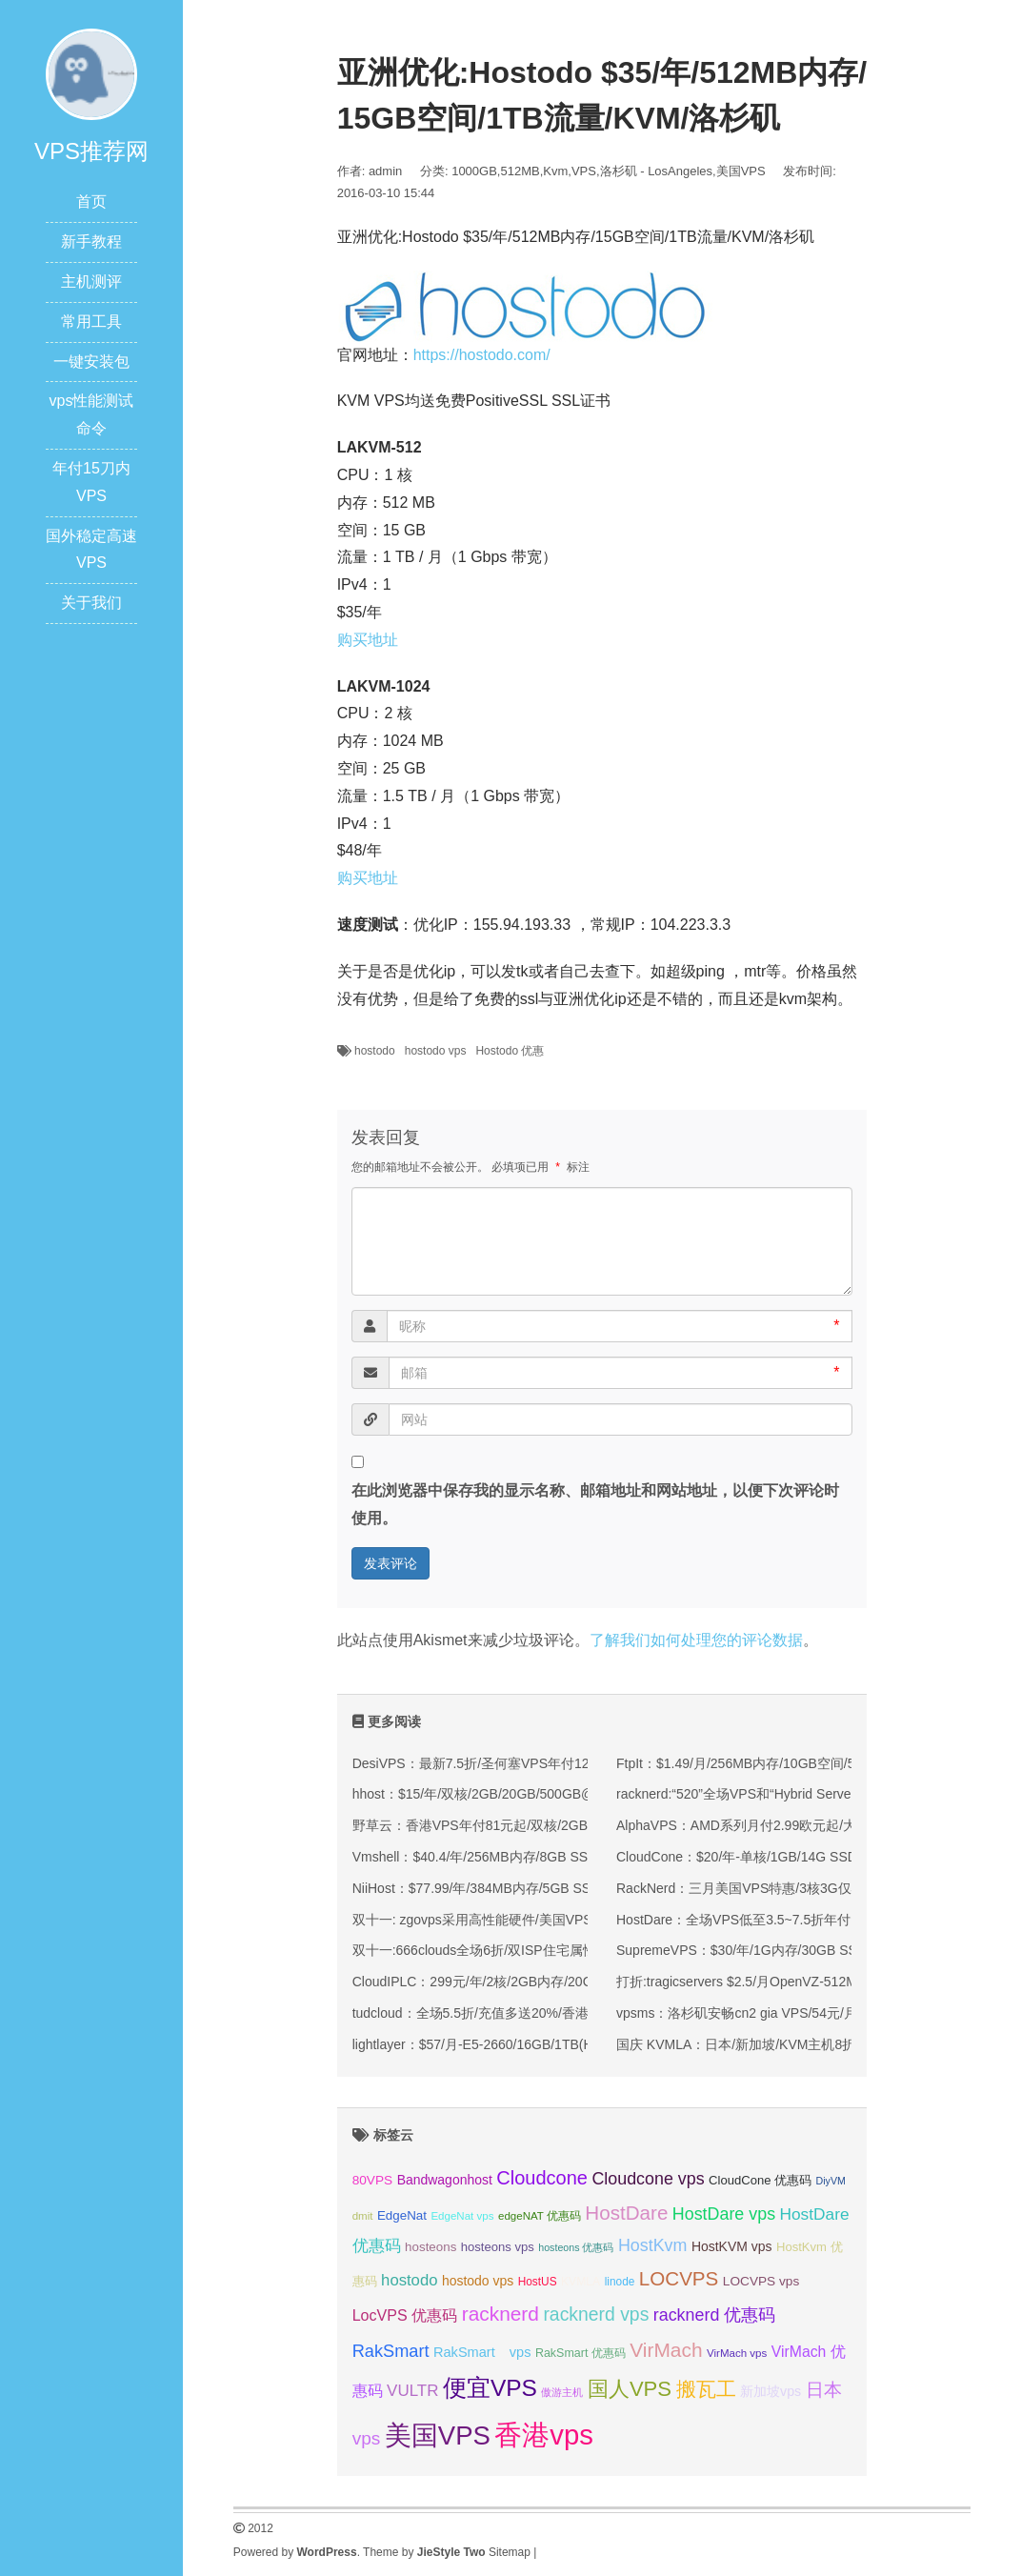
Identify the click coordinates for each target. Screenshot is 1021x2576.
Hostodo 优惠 (509, 1050)
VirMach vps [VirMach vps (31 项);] (737, 2353)
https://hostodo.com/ (482, 355)
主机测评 (91, 281)
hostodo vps (436, 1050)
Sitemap (510, 2552)
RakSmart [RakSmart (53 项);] (391, 2351)
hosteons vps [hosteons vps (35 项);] (497, 2247)
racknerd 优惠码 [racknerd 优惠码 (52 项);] (714, 2314)
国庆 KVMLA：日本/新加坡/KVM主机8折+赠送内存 (766, 2044)
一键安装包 (91, 361)
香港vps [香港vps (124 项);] (543, 2434)
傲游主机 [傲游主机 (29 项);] (562, 2392)
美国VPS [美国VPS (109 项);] (437, 2435)
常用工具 (91, 321)
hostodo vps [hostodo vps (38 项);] (477, 2280)
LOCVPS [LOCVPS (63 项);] (679, 2278)
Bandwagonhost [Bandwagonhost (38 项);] (444, 2179)
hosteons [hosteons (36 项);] (430, 2247)
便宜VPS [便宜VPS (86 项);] (490, 2388)
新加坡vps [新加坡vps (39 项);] (770, 2391)
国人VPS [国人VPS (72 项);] (629, 2389)
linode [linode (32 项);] (620, 2281)
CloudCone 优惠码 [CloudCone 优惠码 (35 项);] (760, 2180)
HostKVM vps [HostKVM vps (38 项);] (731, 2246)
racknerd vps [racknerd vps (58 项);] (596, 2314)
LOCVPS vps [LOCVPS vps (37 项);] (761, 2281)
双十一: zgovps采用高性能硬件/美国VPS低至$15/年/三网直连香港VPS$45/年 (580, 1919)
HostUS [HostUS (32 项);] (537, 2281)
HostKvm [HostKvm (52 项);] (653, 2245)
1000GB (474, 171)
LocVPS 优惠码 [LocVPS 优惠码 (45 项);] (405, 2315)
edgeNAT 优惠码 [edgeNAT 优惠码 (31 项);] (539, 2216)
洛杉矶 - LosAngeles (656, 171)
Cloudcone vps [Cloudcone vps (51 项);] (647, 2178)
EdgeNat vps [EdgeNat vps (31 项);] (461, 2216)
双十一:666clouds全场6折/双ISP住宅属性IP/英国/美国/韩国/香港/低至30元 (570, 1950)
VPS (583, 171)
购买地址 (367, 640)
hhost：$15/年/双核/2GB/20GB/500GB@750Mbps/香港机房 (529, 1793)
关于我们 (91, 602)
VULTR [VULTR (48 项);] (412, 2391)
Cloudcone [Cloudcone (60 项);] (542, 2177)
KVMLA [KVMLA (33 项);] (580, 2281)
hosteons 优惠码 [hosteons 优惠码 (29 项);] (575, 2247)
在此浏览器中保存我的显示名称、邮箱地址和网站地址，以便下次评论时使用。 (595, 1504)
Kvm (555, 171)
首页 (91, 201)
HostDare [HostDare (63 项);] (626, 2213)
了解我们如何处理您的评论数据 (696, 1640)
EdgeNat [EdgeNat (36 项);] (402, 2215)
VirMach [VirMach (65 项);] (666, 2350)
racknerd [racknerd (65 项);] (500, 2313)
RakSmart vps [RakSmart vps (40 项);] (482, 2352)
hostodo (374, 1050)
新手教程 (91, 241)
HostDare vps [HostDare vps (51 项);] (723, 2214)
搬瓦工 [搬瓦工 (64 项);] (706, 2389)
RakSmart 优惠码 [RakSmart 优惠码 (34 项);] (580, 2353)
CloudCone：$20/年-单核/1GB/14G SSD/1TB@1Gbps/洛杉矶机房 (812, 1856)
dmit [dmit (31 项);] (362, 2216)
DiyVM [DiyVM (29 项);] (831, 2180)
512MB (519, 171)
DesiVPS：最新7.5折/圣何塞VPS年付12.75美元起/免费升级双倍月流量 (561, 1763)
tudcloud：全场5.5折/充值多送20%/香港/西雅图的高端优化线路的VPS (559, 2013)
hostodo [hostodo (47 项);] (409, 2280)
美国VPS (741, 171)
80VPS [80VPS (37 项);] (372, 2180)
